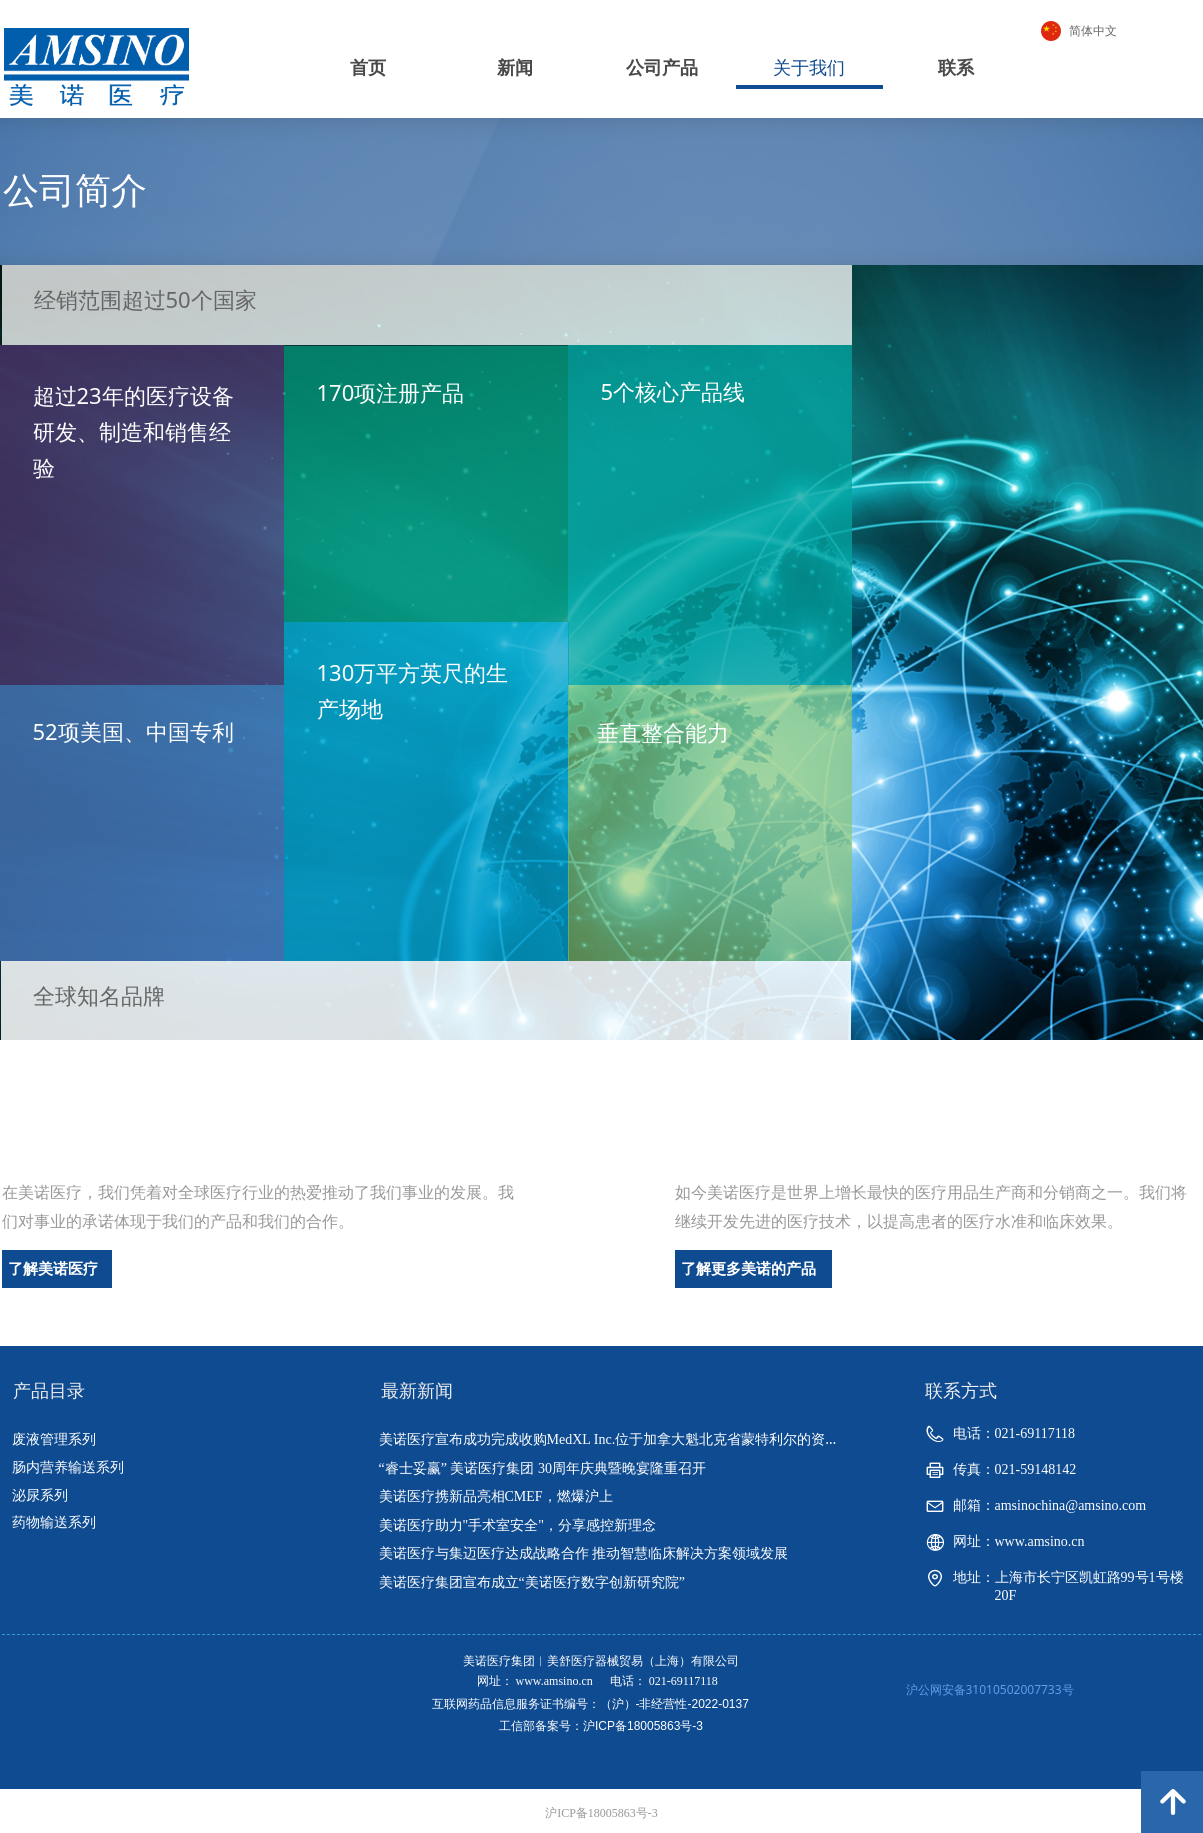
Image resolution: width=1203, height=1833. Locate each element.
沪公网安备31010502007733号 (990, 1689)
